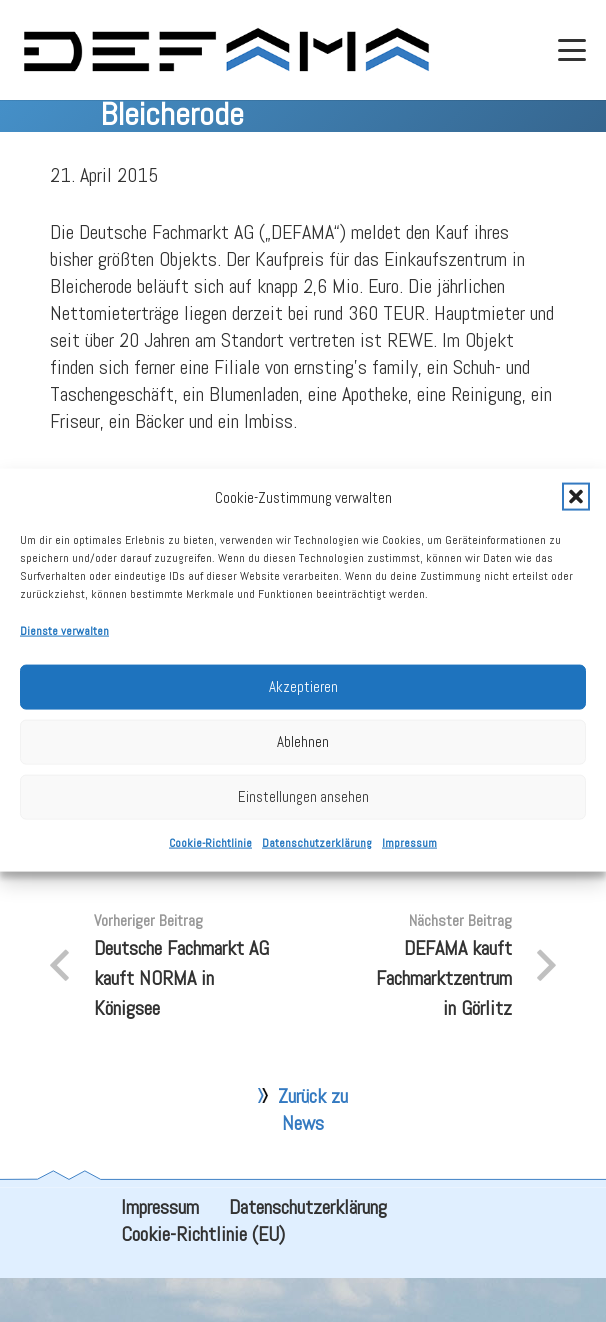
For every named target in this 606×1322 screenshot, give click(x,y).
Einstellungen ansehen (303, 812)
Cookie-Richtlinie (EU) (203, 1278)
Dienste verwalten (64, 646)
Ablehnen (303, 757)
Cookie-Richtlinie (210, 858)
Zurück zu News (313, 1153)
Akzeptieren (303, 702)
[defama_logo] (225, 50)
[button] (576, 513)
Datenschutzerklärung (317, 858)
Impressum (409, 858)
